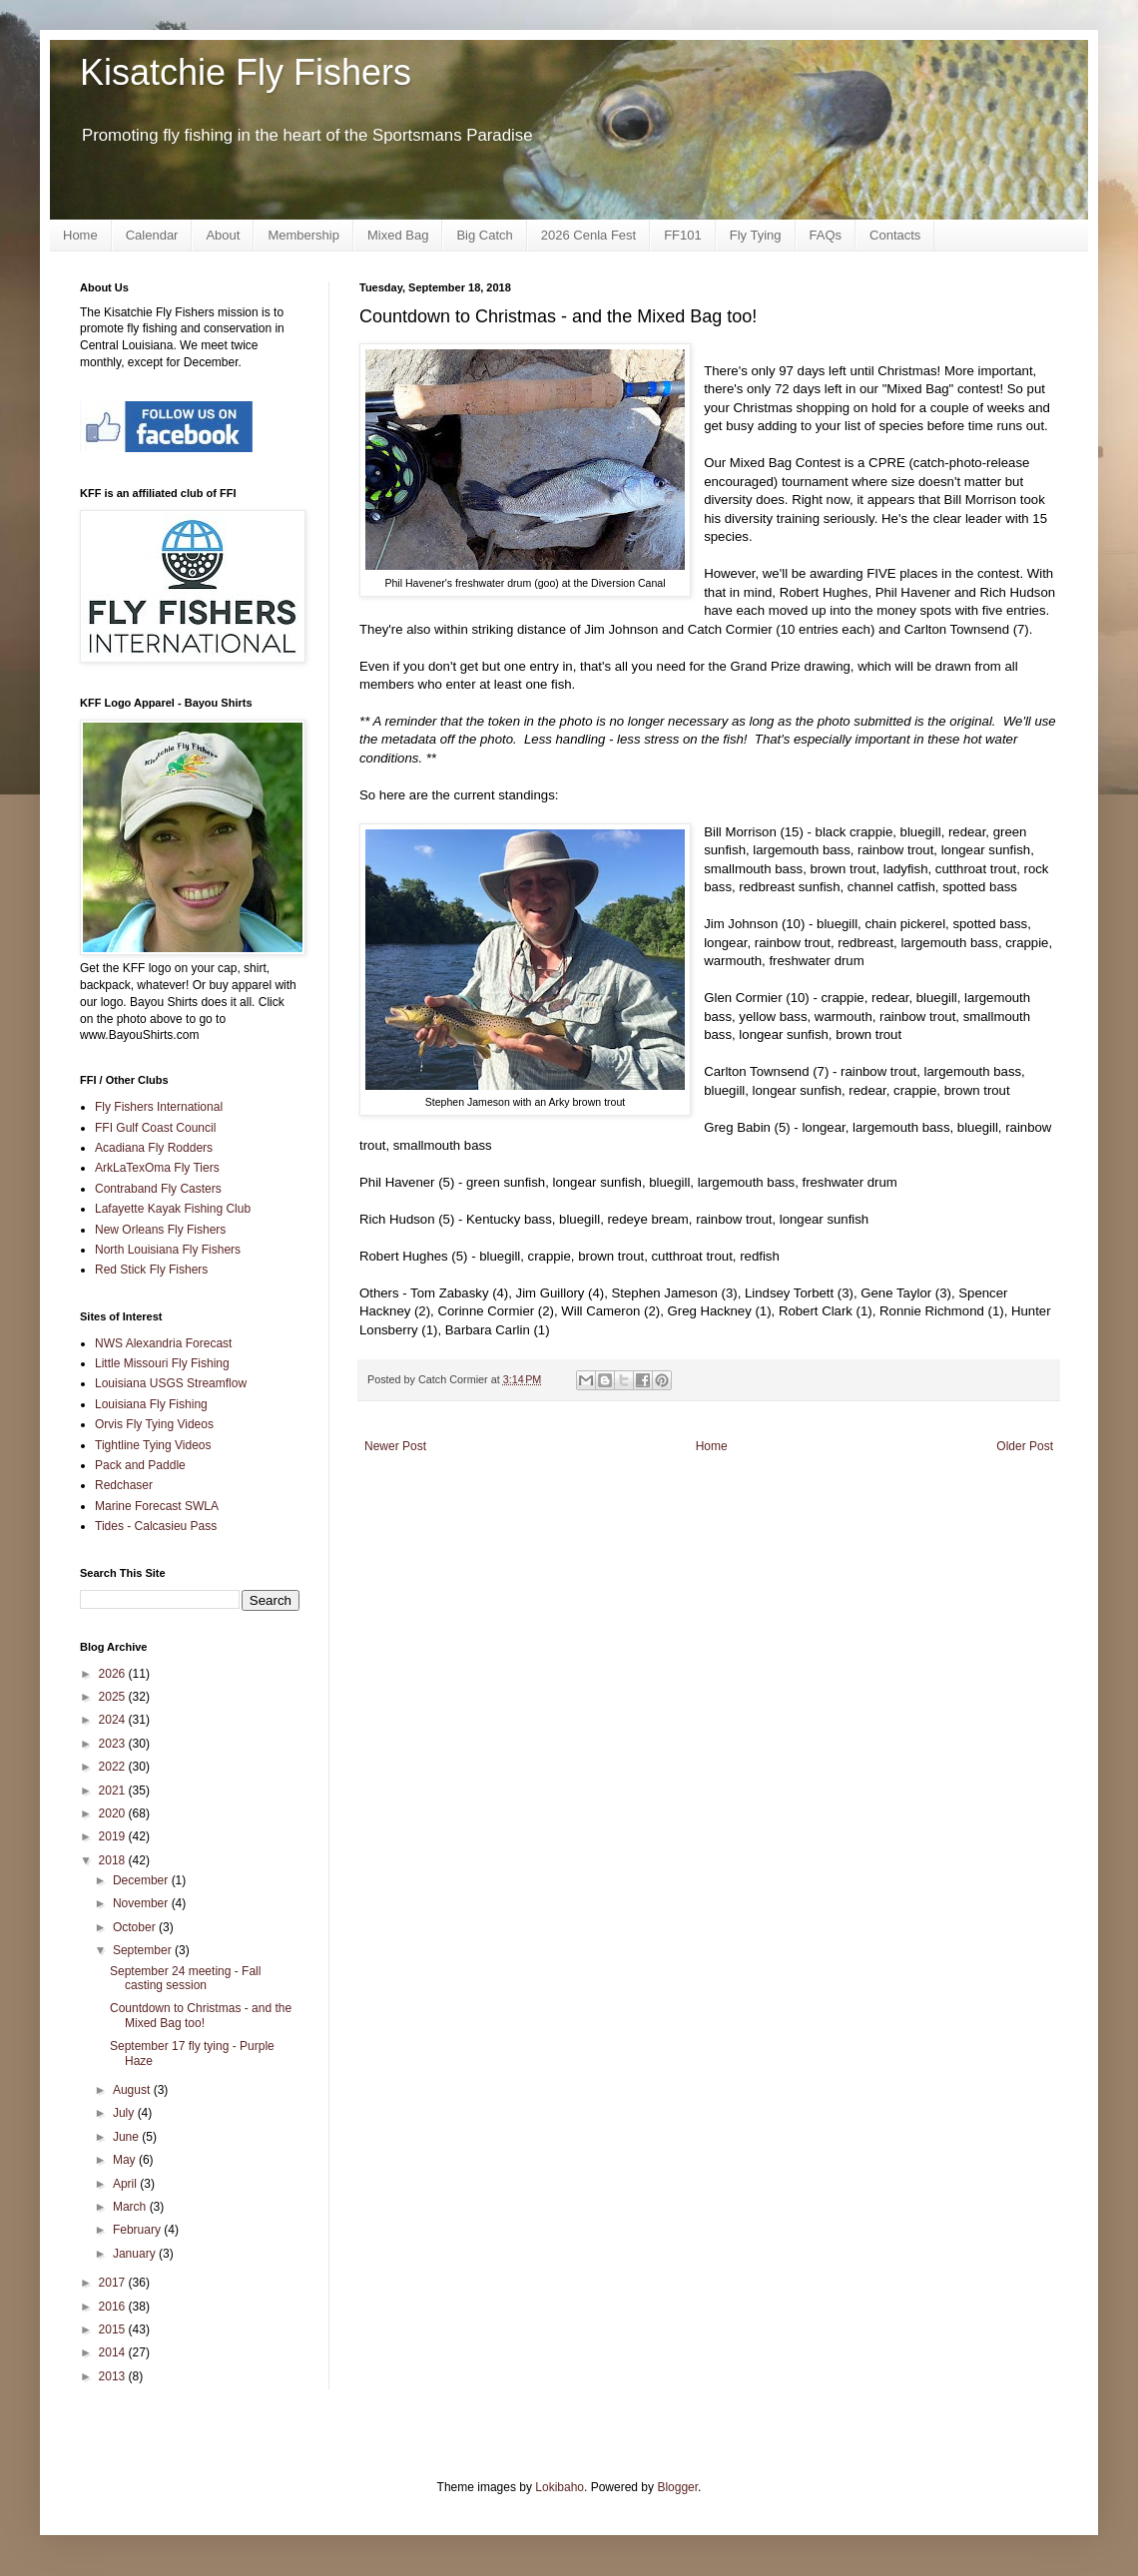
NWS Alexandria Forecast (163, 1343)
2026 (114, 1674)
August (133, 2090)
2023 (114, 1744)
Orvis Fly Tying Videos (154, 1424)
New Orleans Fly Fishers (160, 1230)
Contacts (894, 235)
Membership (303, 235)
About (223, 235)
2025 (114, 1697)
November (142, 1903)
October (136, 1927)
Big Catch (484, 235)
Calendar (152, 235)
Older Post (1024, 1446)
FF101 (683, 235)
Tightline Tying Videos (153, 1445)
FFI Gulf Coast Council (155, 1128)
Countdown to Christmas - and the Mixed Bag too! (200, 2015)
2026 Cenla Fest (588, 235)
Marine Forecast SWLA (157, 1506)
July (125, 2113)
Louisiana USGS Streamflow (171, 1383)
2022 (114, 1767)
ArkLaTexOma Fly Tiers (157, 1168)
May (126, 2160)
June (127, 2137)
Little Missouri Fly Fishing (162, 1363)
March (131, 2207)
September (144, 1950)
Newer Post (395, 1446)
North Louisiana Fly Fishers (168, 1250)
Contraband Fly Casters (158, 1189)
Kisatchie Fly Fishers (245, 72)
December (142, 1880)
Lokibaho (559, 2487)
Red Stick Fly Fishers (151, 1270)
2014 (114, 2352)
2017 (114, 2283)
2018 (114, 1860)
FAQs (826, 235)
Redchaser (124, 1485)
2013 (114, 2376)
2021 (114, 1791)
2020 (114, 1813)
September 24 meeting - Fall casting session (185, 1978)
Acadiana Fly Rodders (154, 1148)
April (126, 2184)
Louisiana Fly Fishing (151, 1404)
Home (80, 235)
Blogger (677, 2487)
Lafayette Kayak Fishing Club (173, 1209)
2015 (114, 2329)
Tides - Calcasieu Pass (156, 1526)
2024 (114, 1720)
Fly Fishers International (159, 1107)
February (138, 2230)
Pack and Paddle (140, 1465)
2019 (114, 1836)
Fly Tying (756, 235)
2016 (114, 2307)
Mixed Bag (397, 235)
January (136, 2254)
